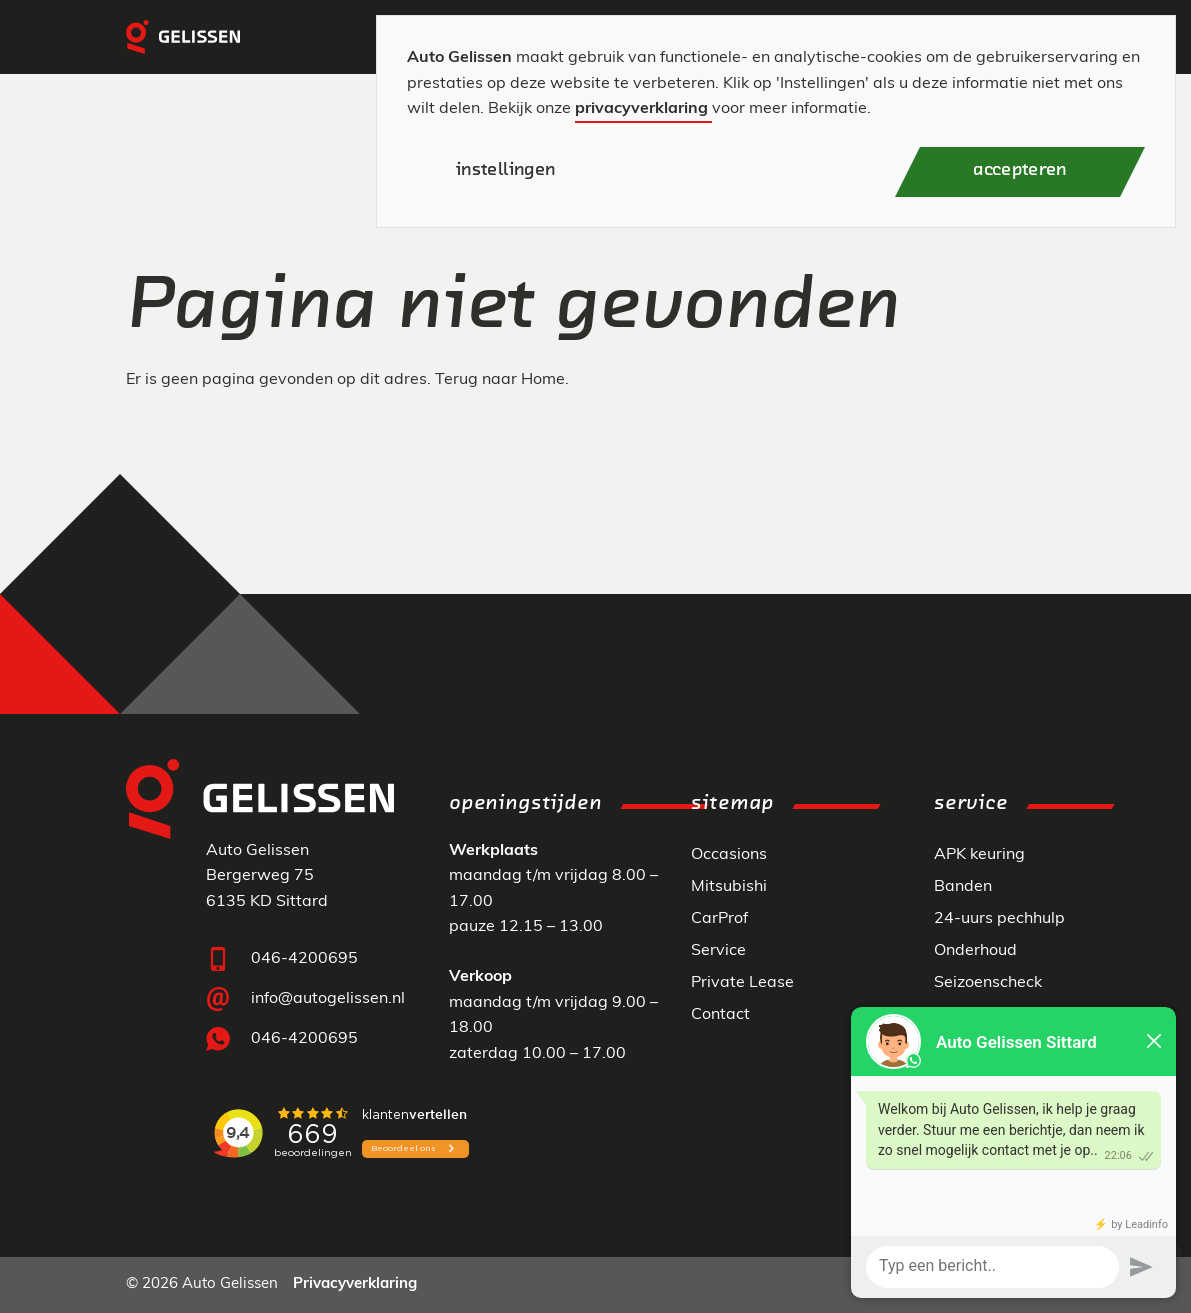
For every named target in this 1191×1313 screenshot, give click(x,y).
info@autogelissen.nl (328, 999)
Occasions (729, 855)
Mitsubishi (729, 887)
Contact (720, 1015)
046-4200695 (304, 959)
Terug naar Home (500, 380)
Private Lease (742, 983)
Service (718, 951)
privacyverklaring (641, 109)
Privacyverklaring (355, 1284)
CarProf (719, 919)
